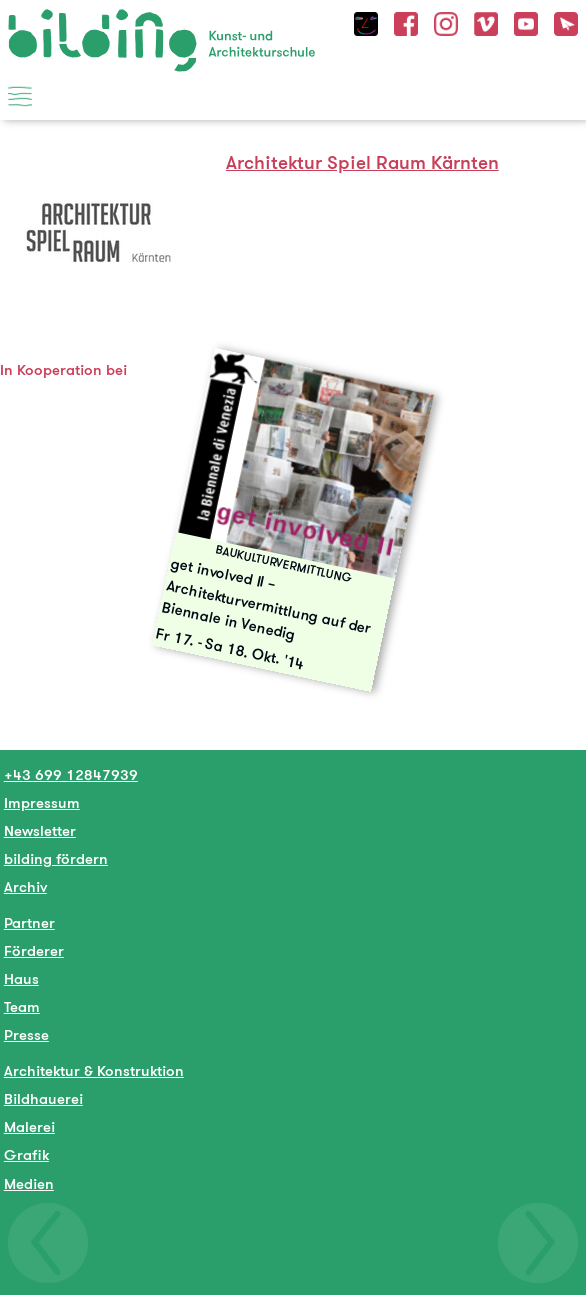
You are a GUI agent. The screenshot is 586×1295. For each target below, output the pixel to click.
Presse (26, 1034)
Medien (29, 1183)
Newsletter (40, 830)
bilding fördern (56, 858)
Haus (21, 978)
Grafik (26, 1154)
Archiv (25, 886)
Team (22, 1006)
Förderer (34, 950)
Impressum (42, 802)
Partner (29, 922)
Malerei (29, 1126)
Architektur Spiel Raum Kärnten (362, 162)
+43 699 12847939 (71, 774)
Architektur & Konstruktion (94, 1070)
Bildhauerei (43, 1098)
